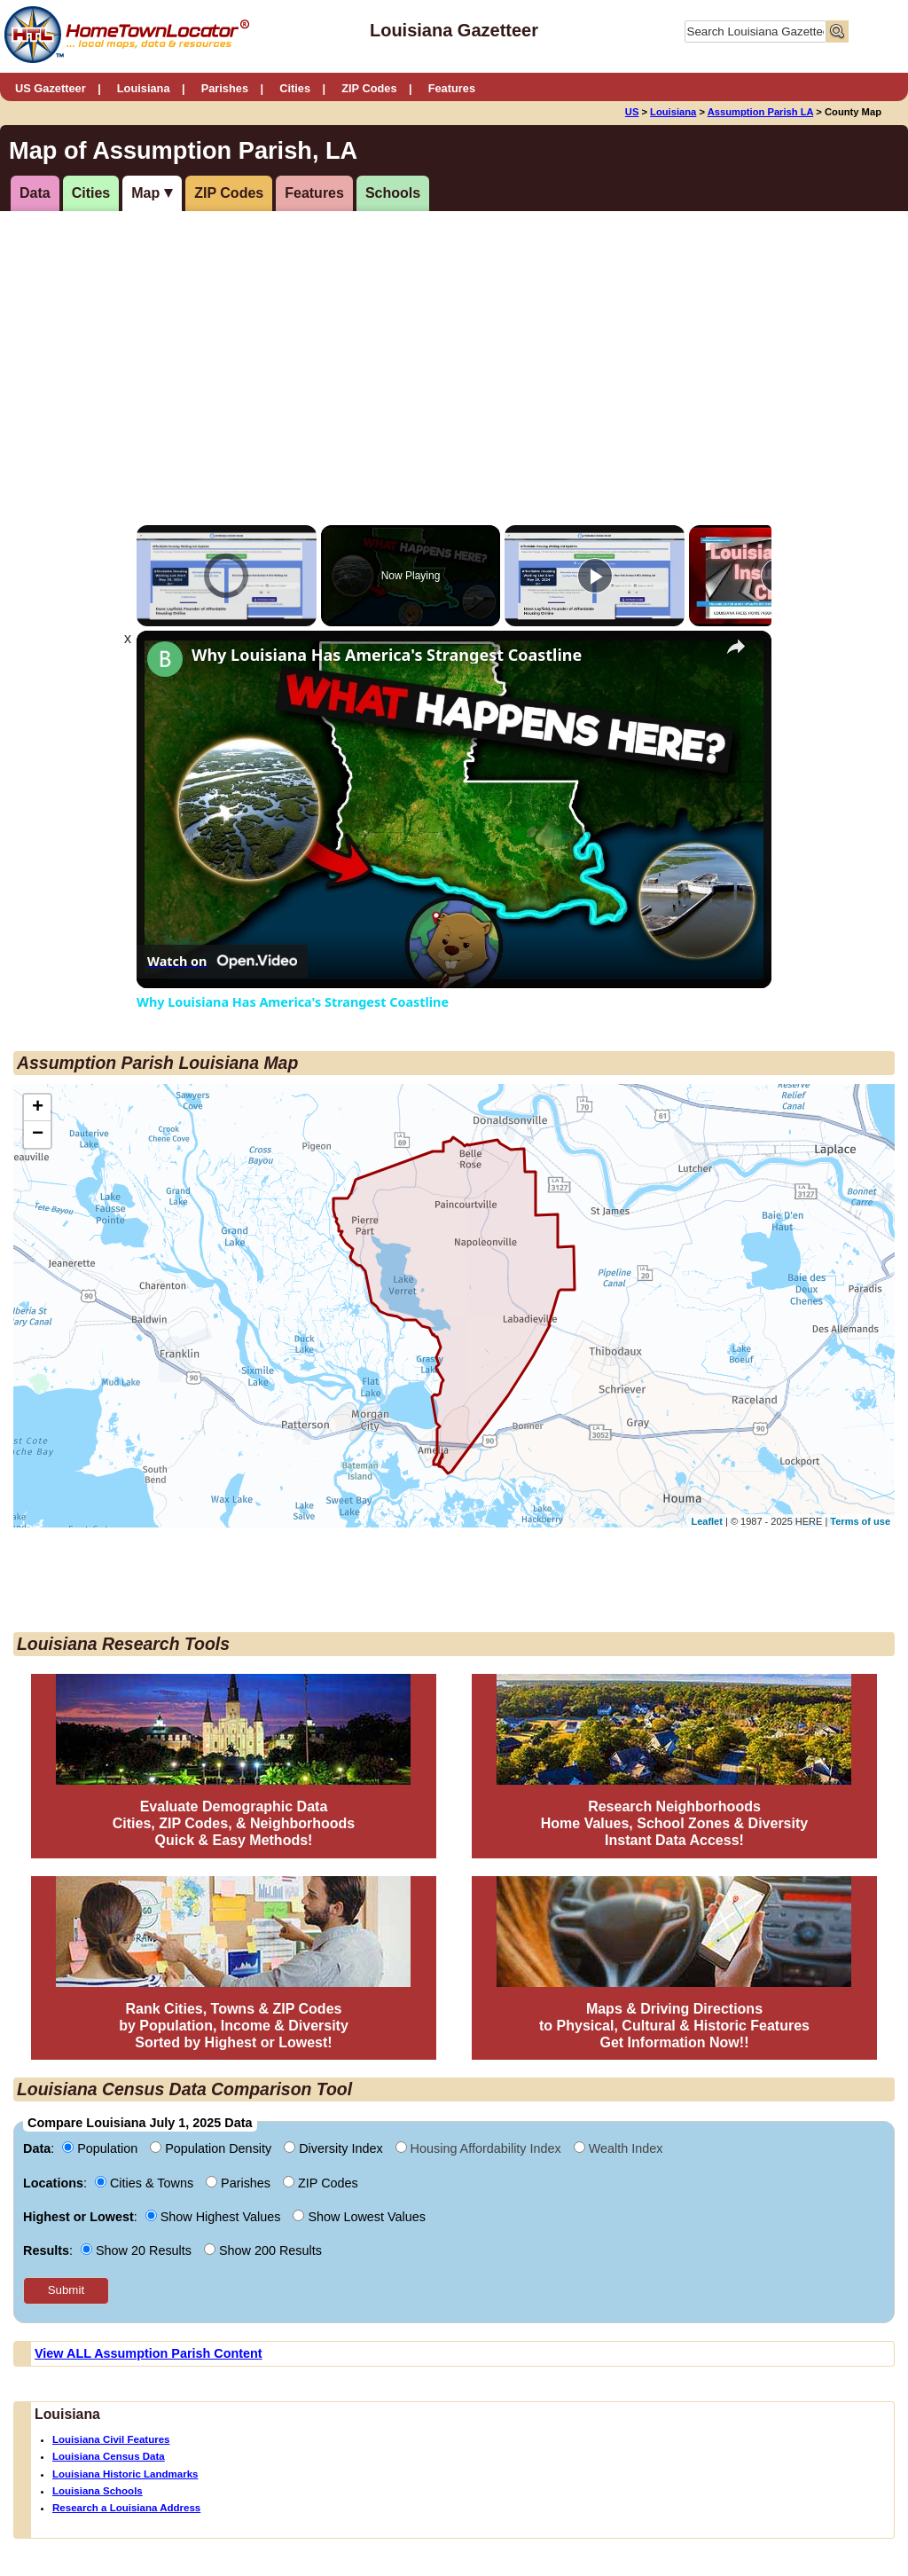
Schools (392, 192)
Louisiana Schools (97, 2491)
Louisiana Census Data (108, 2456)
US (632, 111)
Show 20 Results (138, 2250)
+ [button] (37, 1108)
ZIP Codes (368, 88)
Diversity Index (335, 2148)
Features (451, 88)
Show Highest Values (215, 2217)
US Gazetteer (50, 88)
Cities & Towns (146, 2183)
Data (35, 192)
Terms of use (860, 1521)
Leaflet (706, 1521)
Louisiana (143, 88)
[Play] (595, 575)
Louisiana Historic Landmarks (125, 2474)
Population (101, 2148)
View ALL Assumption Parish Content (148, 2353)
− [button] (37, 1134)
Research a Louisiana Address (126, 2507)
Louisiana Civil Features (110, 2439)
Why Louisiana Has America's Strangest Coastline (387, 655)
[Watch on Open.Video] (222, 961)
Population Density (212, 2148)
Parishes (224, 88)
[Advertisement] (330, 348)
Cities (294, 88)
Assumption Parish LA (761, 111)
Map (145, 192)
